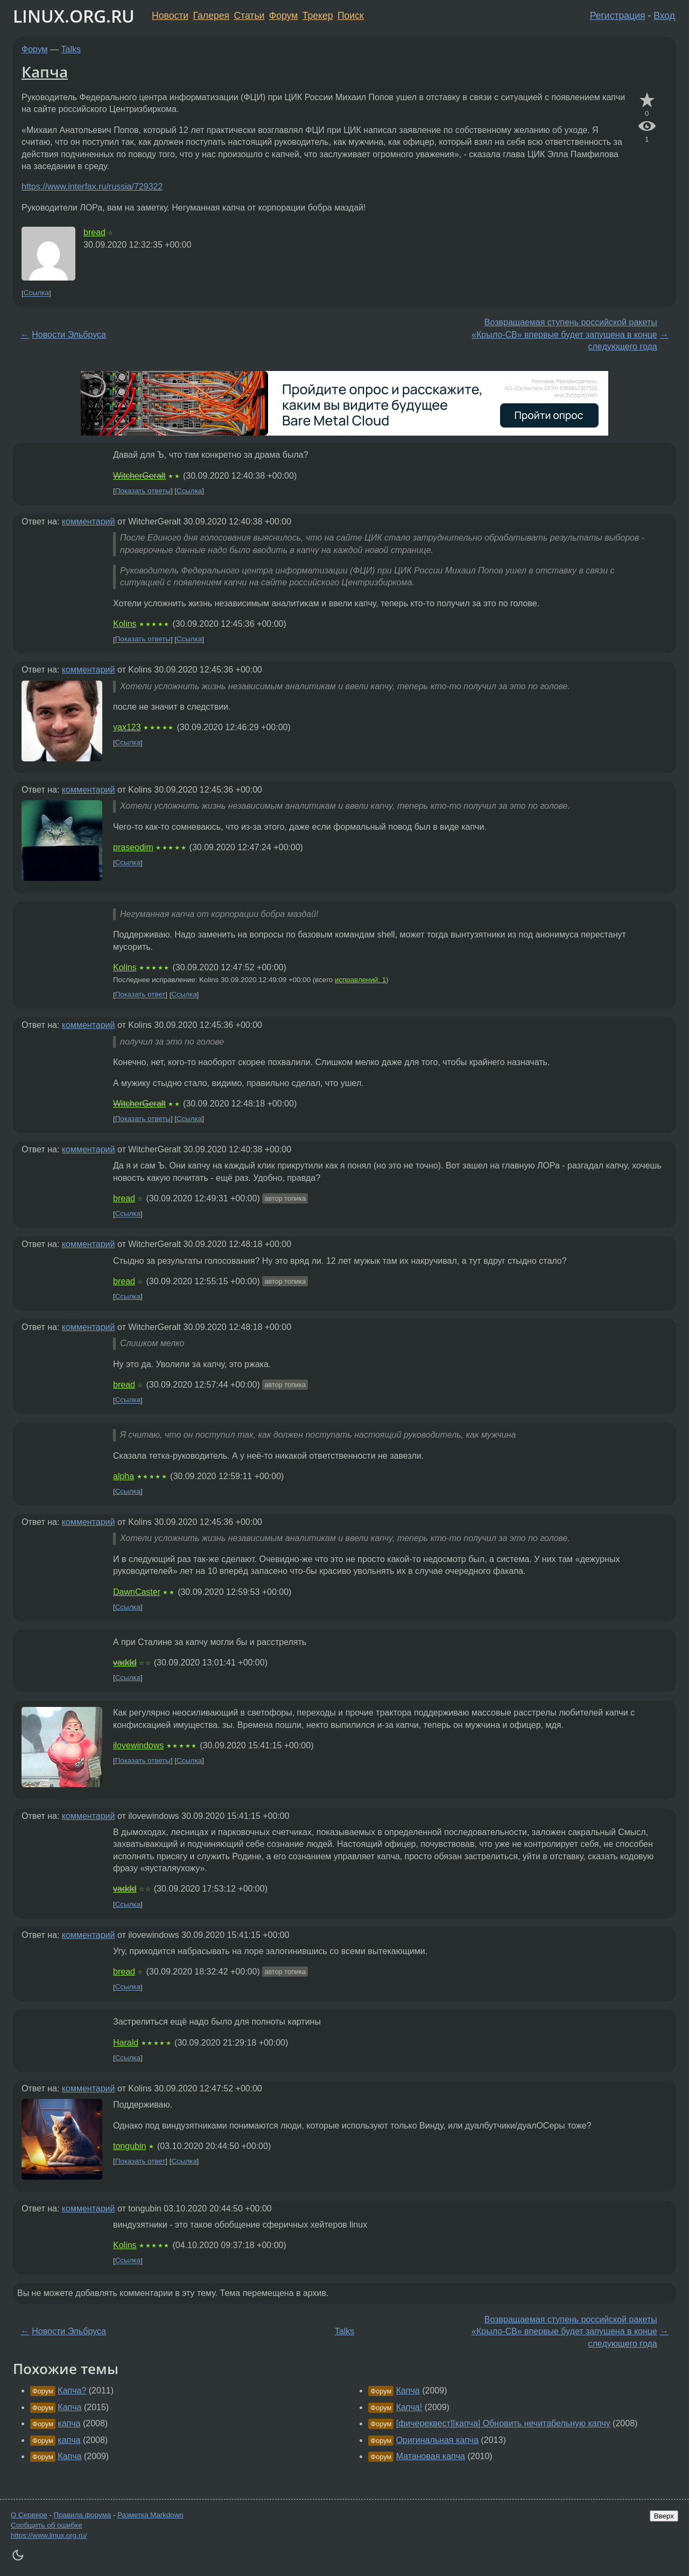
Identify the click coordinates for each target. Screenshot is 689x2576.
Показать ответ (140, 995)
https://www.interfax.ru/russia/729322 (92, 186)
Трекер (318, 15)
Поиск (351, 15)
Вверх (664, 2516)
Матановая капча (430, 2456)
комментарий (88, 521)
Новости (170, 15)
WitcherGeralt (139, 475)
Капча (45, 71)
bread (94, 232)
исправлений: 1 (360, 980)
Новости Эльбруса (69, 334)
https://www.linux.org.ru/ (49, 2535)
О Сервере (29, 2515)
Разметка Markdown (150, 2515)
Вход (664, 15)
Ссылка (36, 293)
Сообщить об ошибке (46, 2525)
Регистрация (617, 15)
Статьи (249, 15)
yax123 (127, 727)
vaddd (125, 1662)
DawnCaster (136, 1592)
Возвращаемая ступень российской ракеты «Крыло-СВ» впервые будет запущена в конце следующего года (564, 334)
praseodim (133, 847)
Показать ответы (143, 491)
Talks (71, 49)
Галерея (211, 15)
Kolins (125, 623)
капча (69, 2423)
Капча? (72, 2390)
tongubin (129, 2146)
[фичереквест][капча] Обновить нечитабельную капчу (503, 2423)
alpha (123, 1476)
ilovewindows (138, 1745)
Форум (283, 15)
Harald (125, 2042)
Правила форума (82, 2515)
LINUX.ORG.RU (74, 15)
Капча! (409, 2407)
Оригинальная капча (437, 2440)
